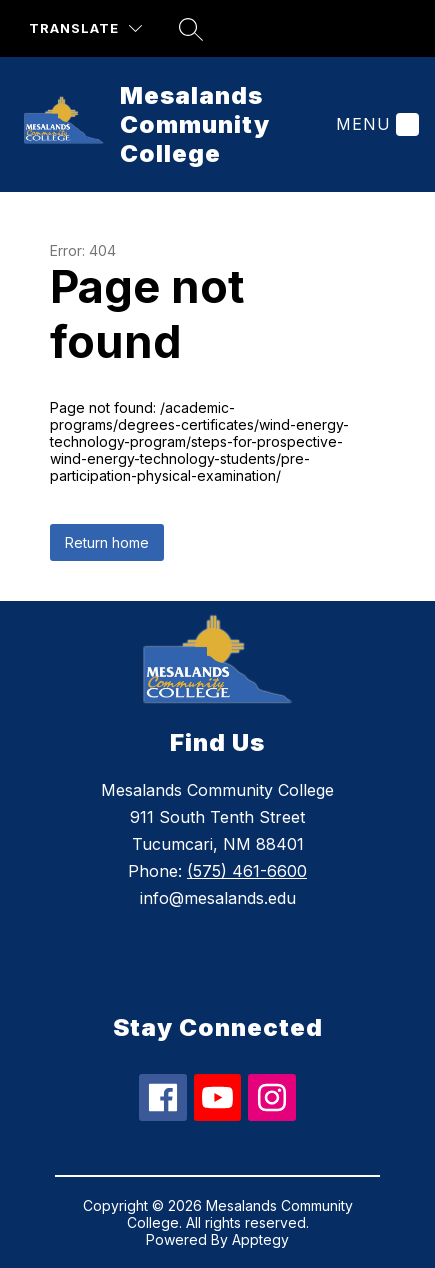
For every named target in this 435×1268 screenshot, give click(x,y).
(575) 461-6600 (247, 871)
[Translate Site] (85, 28)
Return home (107, 542)
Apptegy (260, 1239)
